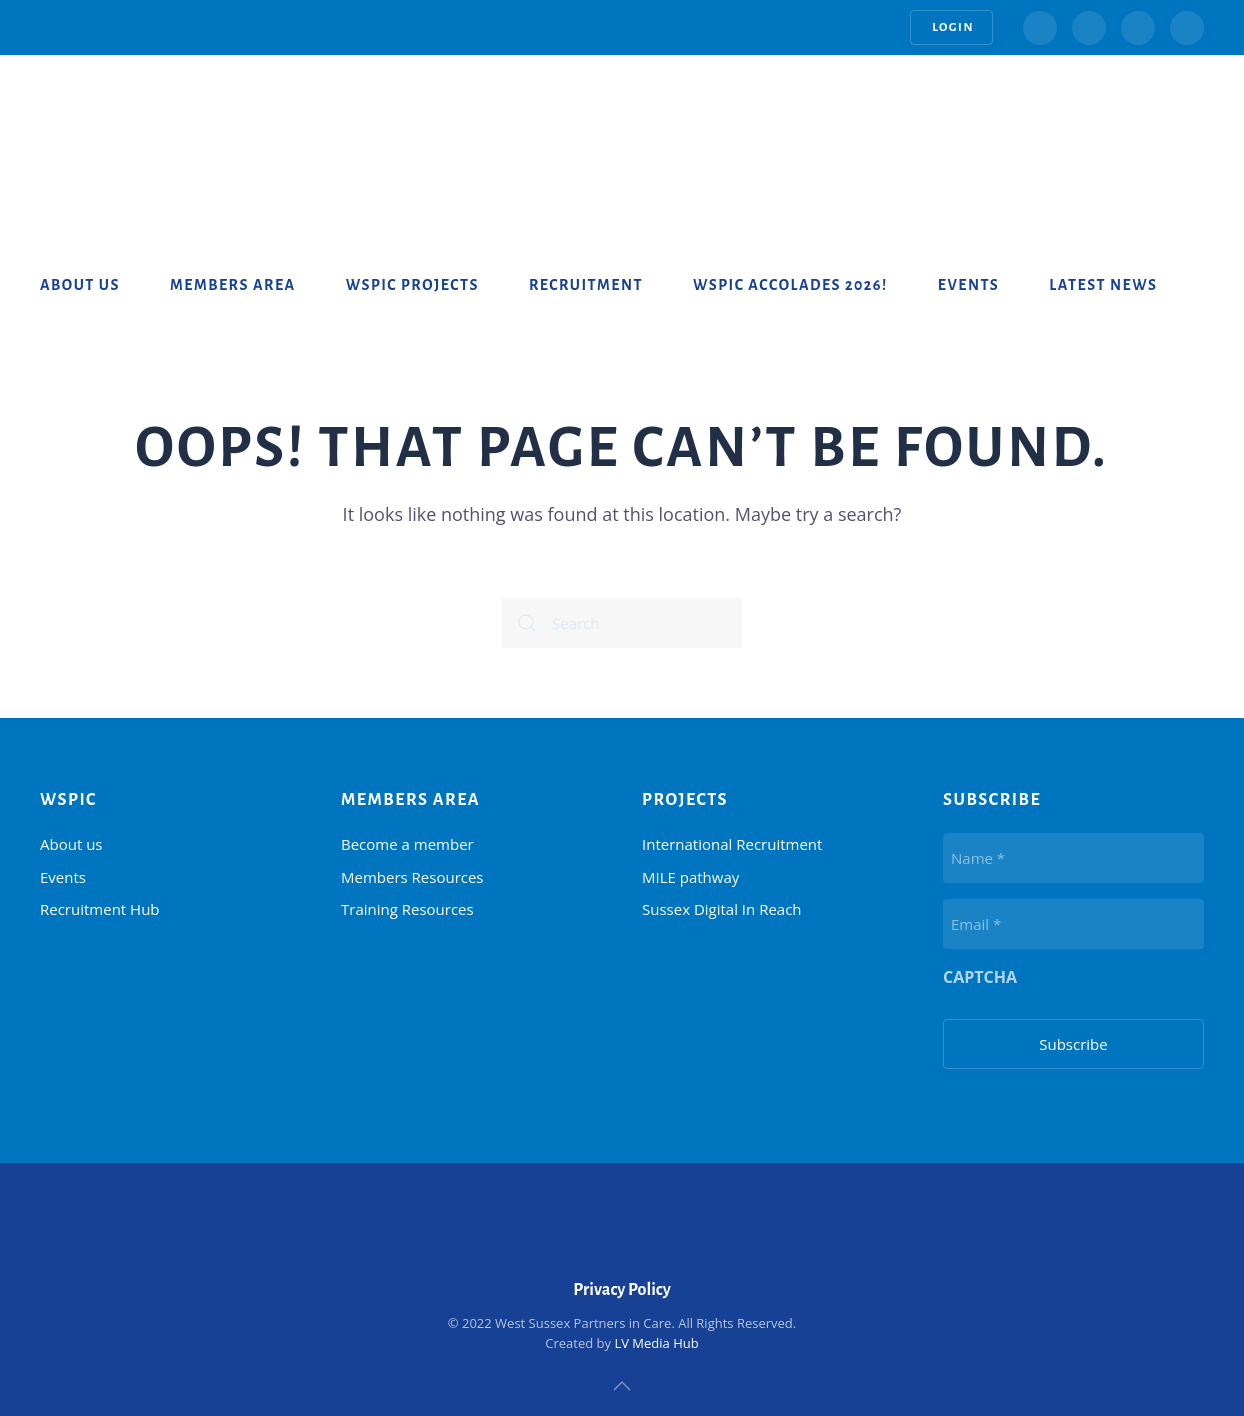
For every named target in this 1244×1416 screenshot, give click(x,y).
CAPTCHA (980, 977)
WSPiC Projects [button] (412, 285)
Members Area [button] (233, 285)
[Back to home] (120, 115)
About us (80, 285)
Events (968, 285)
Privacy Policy (622, 1290)
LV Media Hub (656, 1343)
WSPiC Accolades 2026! (790, 285)
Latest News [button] (1103, 285)
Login (951, 27)
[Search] (622, 623)
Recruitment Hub (100, 909)
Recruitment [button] (586, 285)
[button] (622, 1386)
